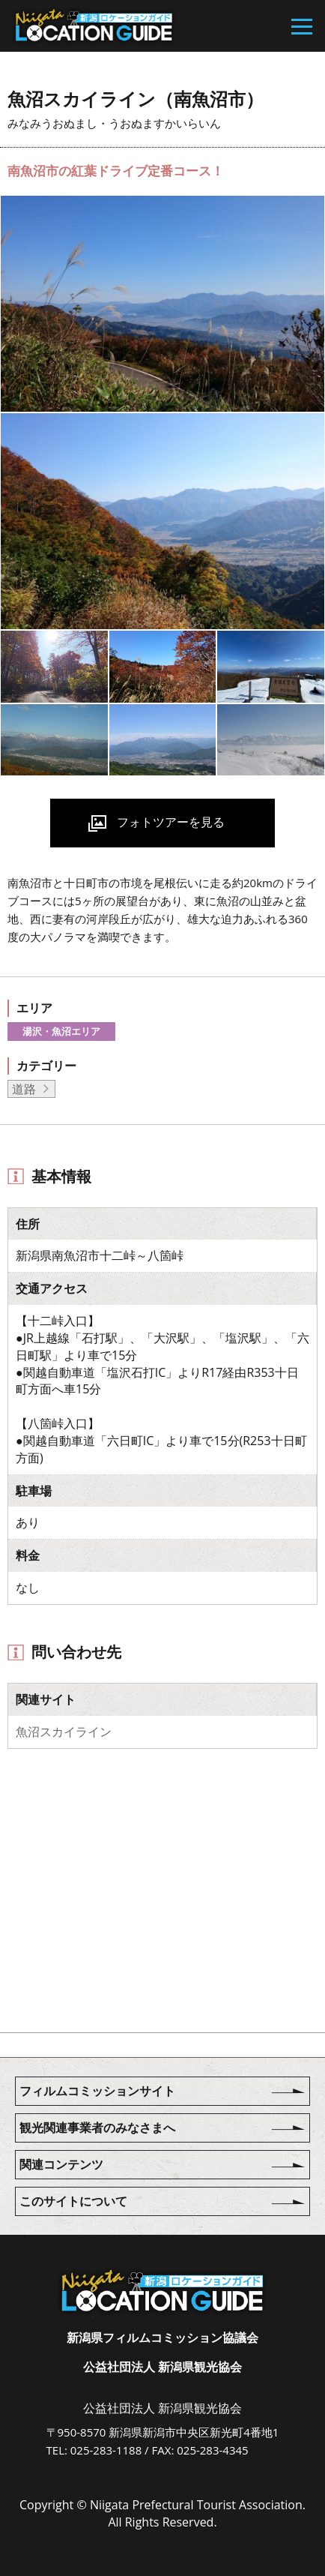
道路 (24, 1089)
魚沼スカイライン (64, 1731)
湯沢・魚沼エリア (61, 1031)
